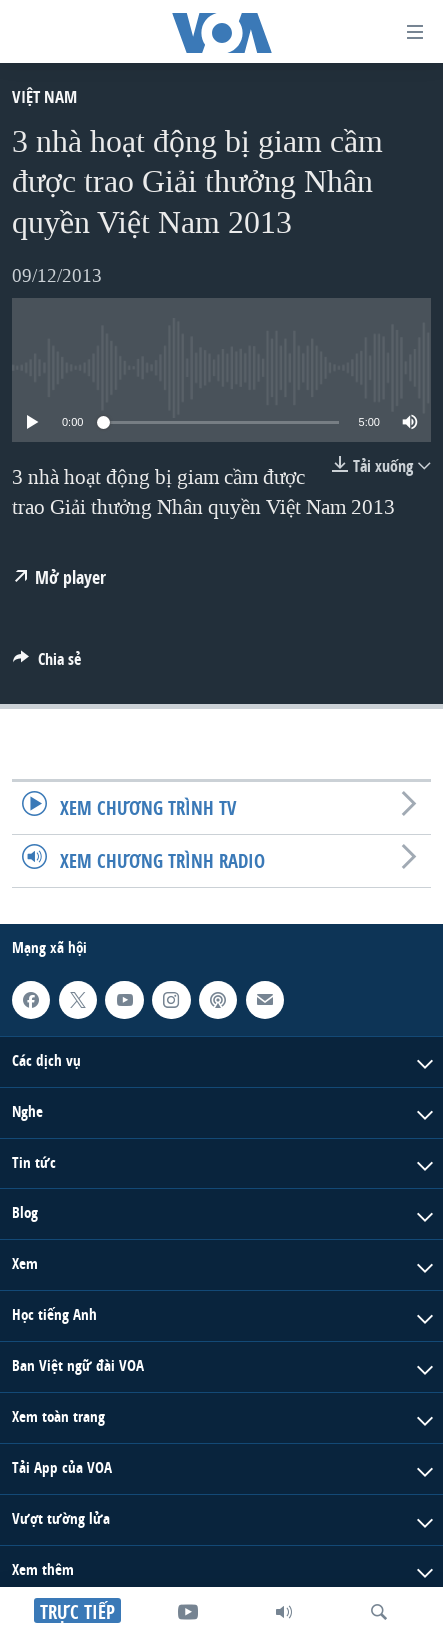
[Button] (47, 664)
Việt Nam (44, 96)
